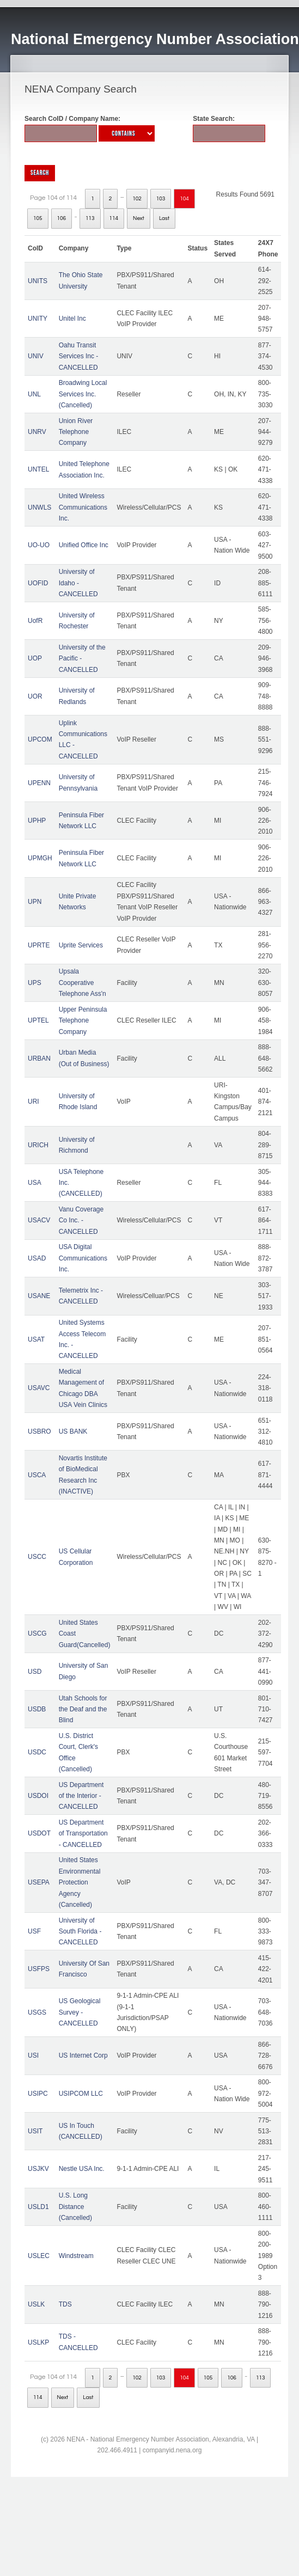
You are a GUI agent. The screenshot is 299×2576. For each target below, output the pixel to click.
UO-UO (39, 545)
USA (34, 1182)
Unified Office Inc (83, 545)
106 (61, 218)
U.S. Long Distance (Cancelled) (75, 2207)
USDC (37, 1752)
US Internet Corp (83, 2055)
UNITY (37, 318)
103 (161, 198)
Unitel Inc (72, 318)
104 (184, 198)
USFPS (39, 1969)
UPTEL (38, 1020)
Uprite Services (81, 945)
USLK (36, 2304)
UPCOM (40, 739)
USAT (36, 1339)
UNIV (36, 356)
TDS (65, 2304)
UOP (35, 658)
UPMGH (40, 858)
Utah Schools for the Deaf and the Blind (83, 1709)
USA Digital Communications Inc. (83, 1258)
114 (114, 218)
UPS (34, 983)
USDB (37, 1709)
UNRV (37, 432)
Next (138, 218)
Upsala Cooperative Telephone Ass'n (82, 983)
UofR (35, 621)
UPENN (39, 783)
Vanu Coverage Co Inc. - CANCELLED (81, 1220)
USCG (37, 1633)
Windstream (76, 2256)
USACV (39, 1220)
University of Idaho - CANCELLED (78, 583)
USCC (37, 1557)
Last (164, 218)
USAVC (39, 1388)
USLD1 (38, 2207)
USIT (35, 2131)
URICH (38, 1145)
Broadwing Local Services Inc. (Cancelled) (83, 394)
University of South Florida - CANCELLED (80, 1932)
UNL (34, 394)
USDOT (39, 1833)
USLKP (38, 2342)
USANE (39, 1296)
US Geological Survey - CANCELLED (80, 2012)
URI (33, 1101)
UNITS (37, 281)
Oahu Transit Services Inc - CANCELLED (79, 356)
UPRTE (39, 945)
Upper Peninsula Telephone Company (83, 1021)
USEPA (39, 1882)
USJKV (38, 2169)
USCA (37, 1475)
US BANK (73, 1431)
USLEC (39, 2256)
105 (37, 218)
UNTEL (38, 469)
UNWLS (39, 507)
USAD (37, 1258)
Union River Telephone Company (76, 432)
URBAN (39, 1058)
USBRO (39, 1431)
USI (33, 2055)
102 (137, 198)
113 (90, 218)
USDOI (38, 1796)
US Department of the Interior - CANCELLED (81, 1796)
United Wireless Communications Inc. (83, 507)
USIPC (38, 2093)
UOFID (38, 583)
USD (34, 1671)
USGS (37, 2012)
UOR (35, 696)
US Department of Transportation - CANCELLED (83, 1834)
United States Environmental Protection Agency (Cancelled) (80, 1882)
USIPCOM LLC (81, 2093)
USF (34, 1931)
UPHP (37, 820)
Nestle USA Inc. (82, 2169)
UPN (34, 901)
